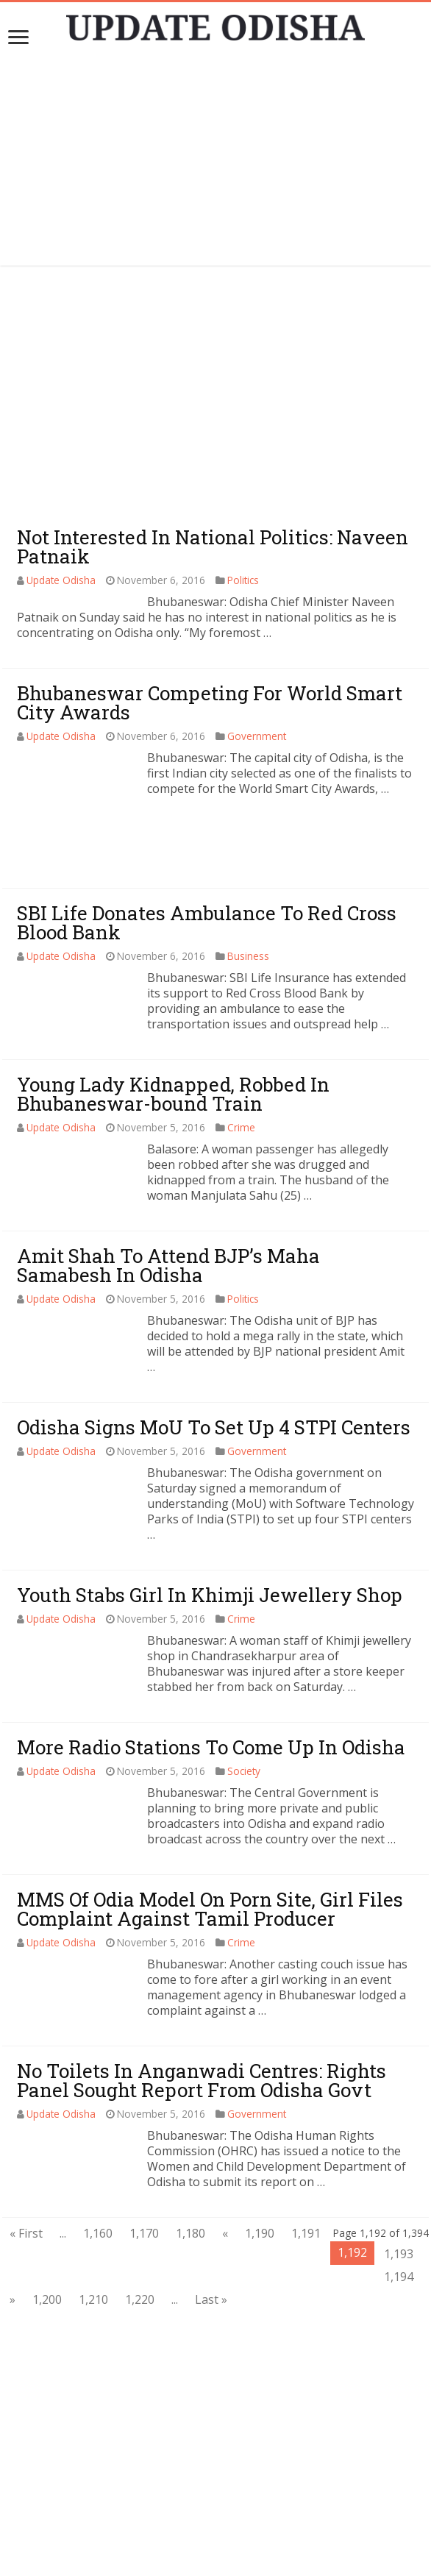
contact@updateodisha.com (232, 2543)
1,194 (398, 2213)
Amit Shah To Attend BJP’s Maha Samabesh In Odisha (168, 1201)
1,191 (306, 2169)
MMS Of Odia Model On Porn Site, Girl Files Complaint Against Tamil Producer (210, 1845)
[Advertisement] (215, 163)
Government (256, 736)
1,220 (139, 2235)
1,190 (259, 2169)
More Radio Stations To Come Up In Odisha (211, 1683)
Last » (211, 2235)
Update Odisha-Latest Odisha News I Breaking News (237, 2558)
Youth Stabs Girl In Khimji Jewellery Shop (209, 1530)
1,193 (398, 2190)
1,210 (93, 2235)
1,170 (144, 2169)
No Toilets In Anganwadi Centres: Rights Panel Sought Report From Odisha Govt (201, 2016)
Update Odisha (61, 580)
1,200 (47, 2235)
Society (243, 1707)
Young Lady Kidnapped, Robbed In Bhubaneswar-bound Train (173, 1030)
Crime (241, 1063)
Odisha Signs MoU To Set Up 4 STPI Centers (213, 1363)
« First (26, 2169)
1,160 (98, 2169)
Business (248, 892)
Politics (243, 580)
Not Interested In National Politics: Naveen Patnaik (212, 546)
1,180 (190, 2169)
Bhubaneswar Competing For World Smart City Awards (209, 702)
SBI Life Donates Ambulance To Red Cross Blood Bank (206, 858)
